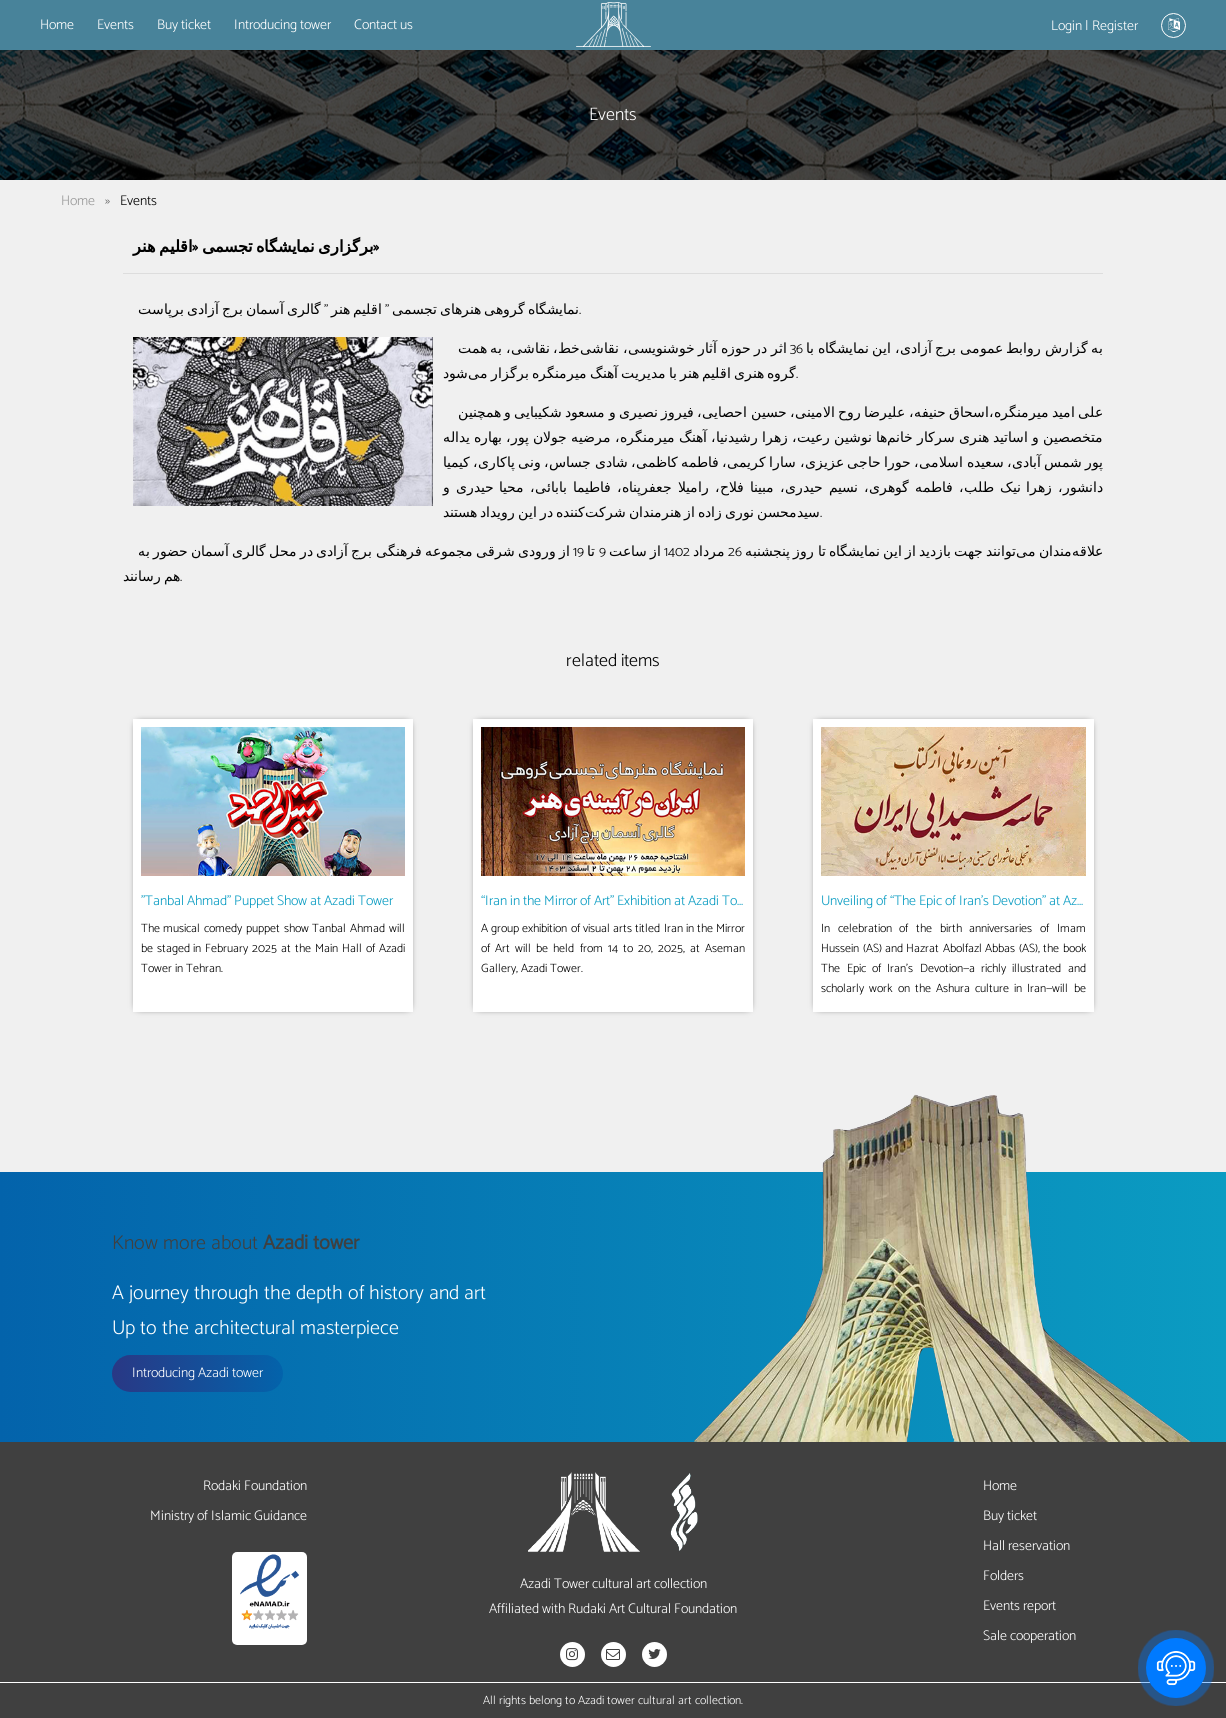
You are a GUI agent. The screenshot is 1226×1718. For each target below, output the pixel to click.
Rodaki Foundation (255, 1486)
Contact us (383, 25)
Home (57, 25)
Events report (1019, 1606)
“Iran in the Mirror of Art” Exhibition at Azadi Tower (619, 901)
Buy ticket (184, 25)
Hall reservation (1026, 1546)
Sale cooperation (1029, 1636)
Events (115, 25)
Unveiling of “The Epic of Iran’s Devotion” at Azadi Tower (976, 901)
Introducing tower (282, 25)
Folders (1003, 1576)
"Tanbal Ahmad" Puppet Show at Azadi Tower (267, 901)
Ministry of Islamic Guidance (228, 1516)
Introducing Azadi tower (197, 1373)
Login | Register (1094, 26)
